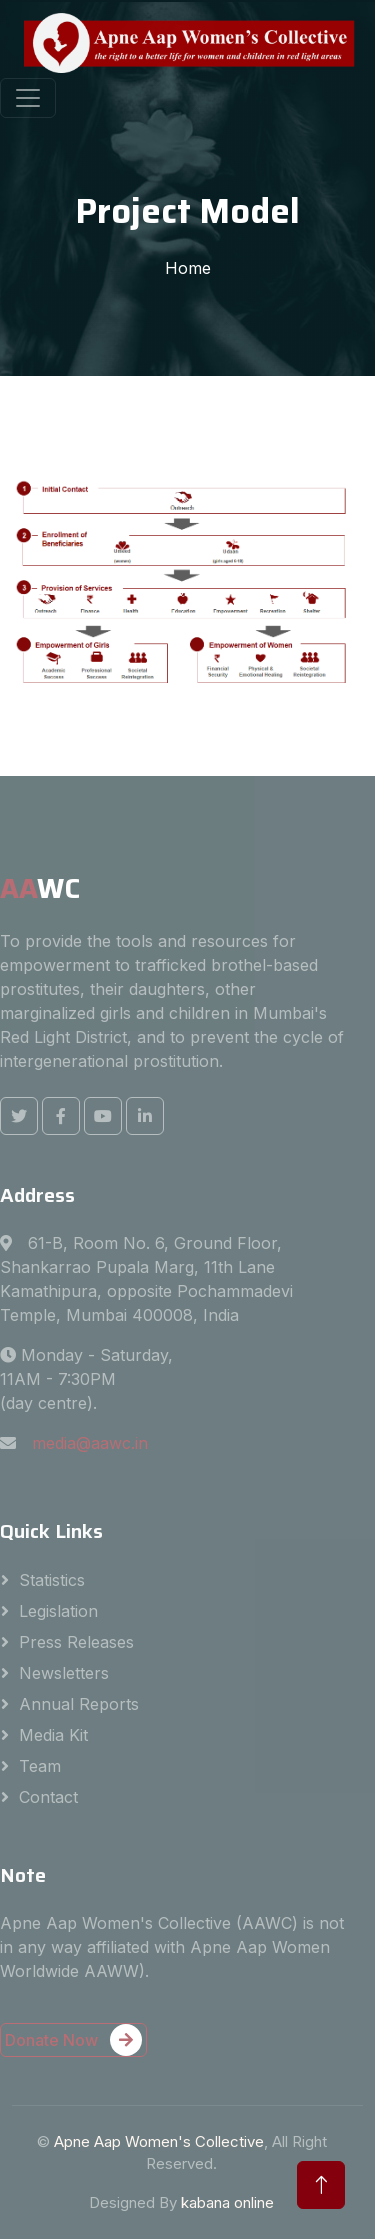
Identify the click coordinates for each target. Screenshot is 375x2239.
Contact (48, 1797)
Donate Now (73, 2040)
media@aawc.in (90, 1443)
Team (40, 1766)
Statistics (52, 1580)
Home (188, 268)
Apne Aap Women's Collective (159, 2141)
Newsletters (64, 1673)
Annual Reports (79, 1704)
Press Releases (76, 1642)
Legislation (58, 1611)
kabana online (227, 2202)
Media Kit (53, 1735)
